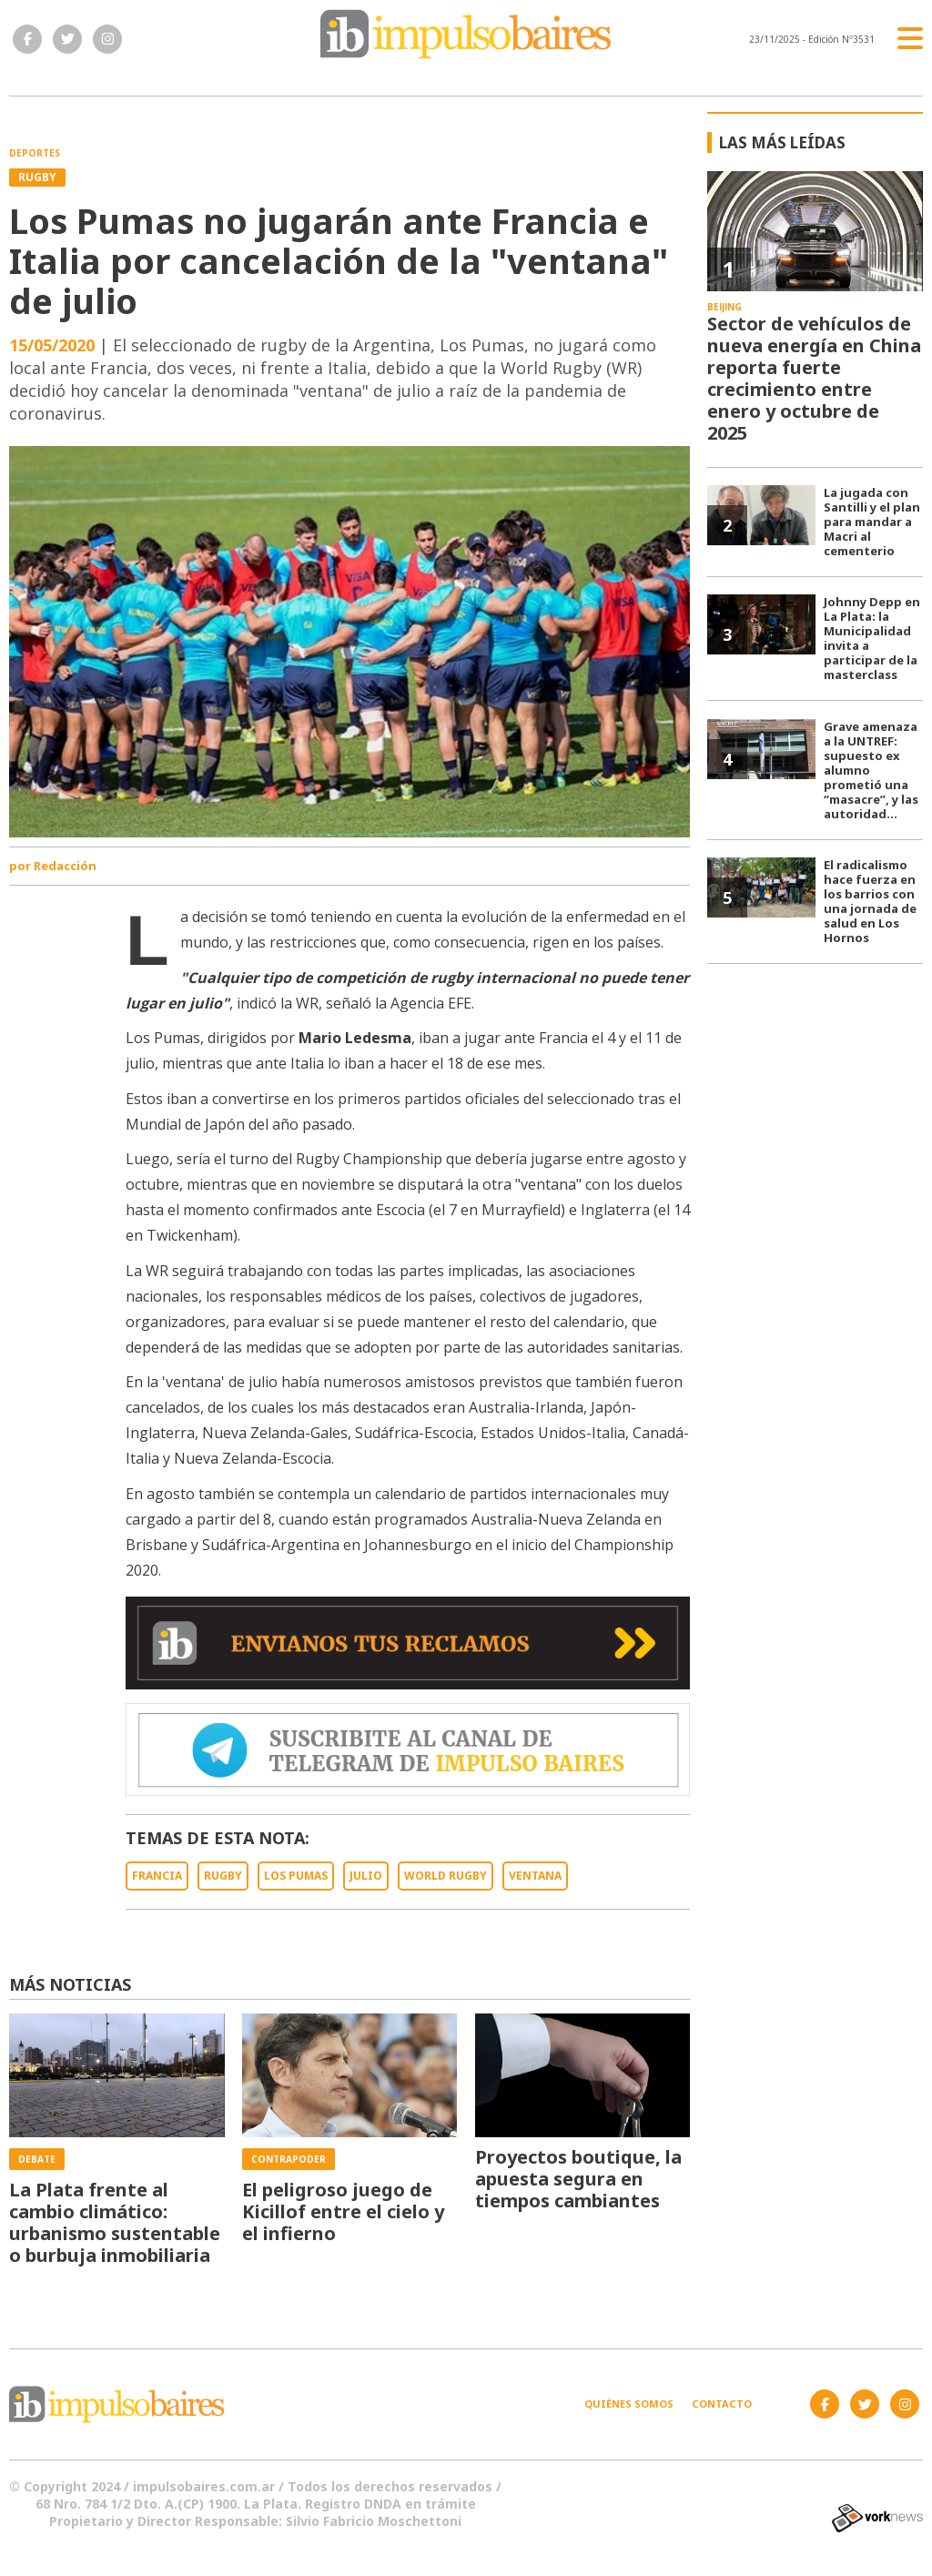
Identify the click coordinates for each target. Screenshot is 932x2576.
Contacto (722, 2403)
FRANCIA (157, 1875)
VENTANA (535, 1875)
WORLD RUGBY (445, 1875)
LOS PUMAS (296, 1875)
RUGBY (223, 1875)
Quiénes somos (629, 2403)
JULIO (366, 1875)
